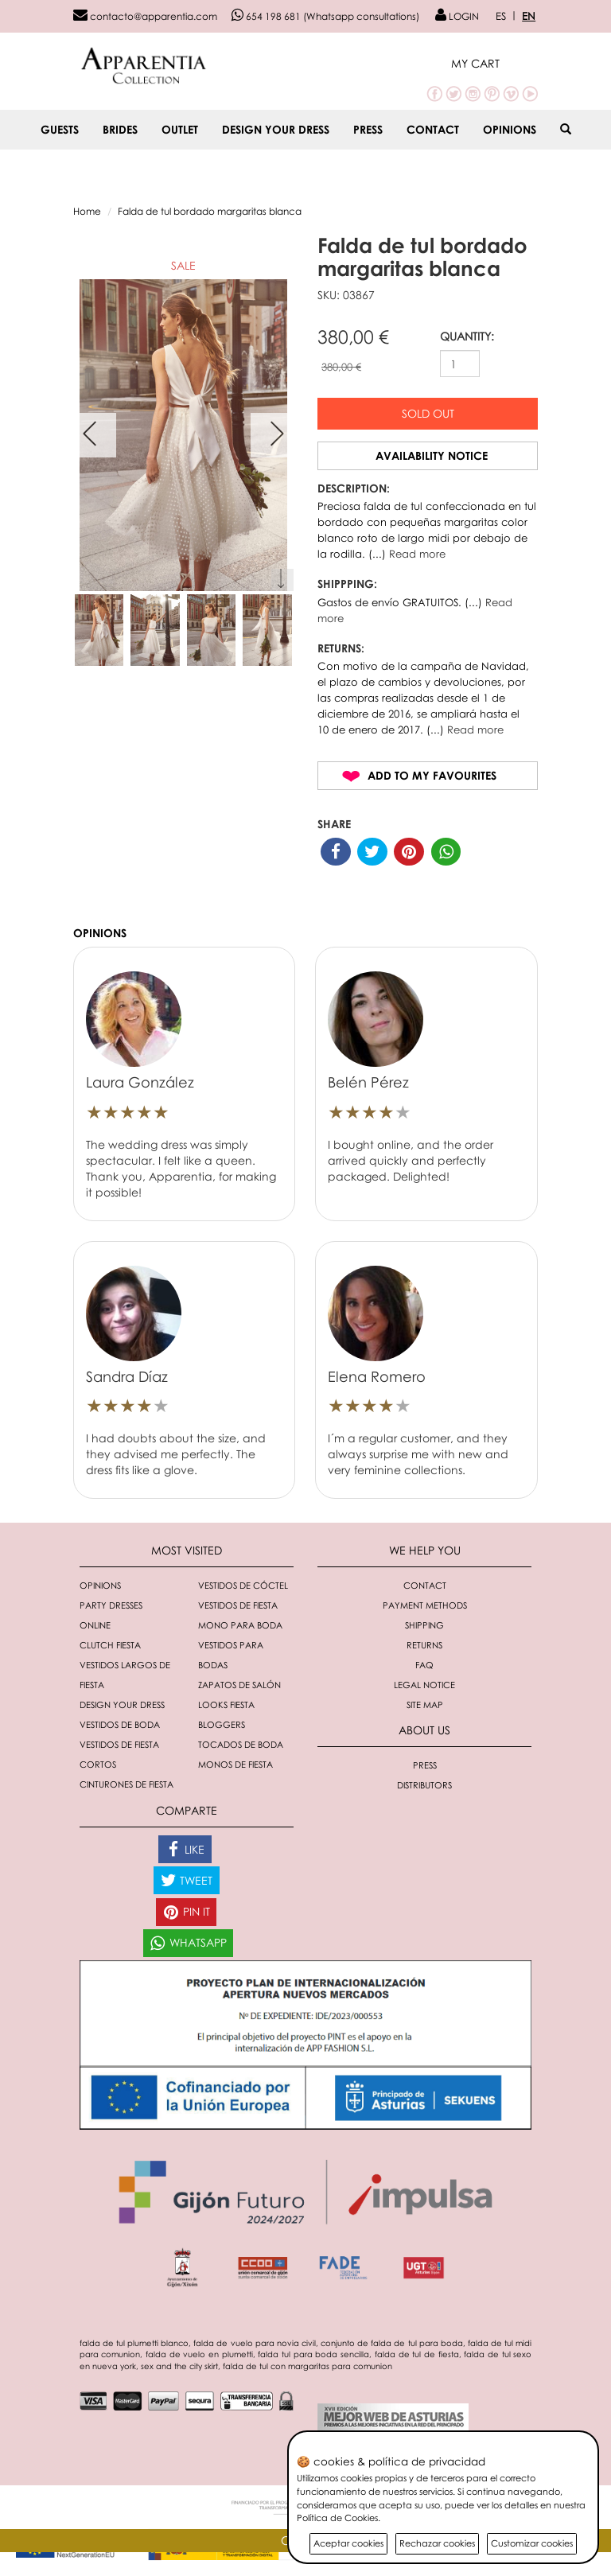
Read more (417, 553)
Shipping (424, 1625)
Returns (424, 1645)
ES (501, 16)
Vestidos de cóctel (243, 1585)
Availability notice (432, 455)
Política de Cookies (337, 2517)
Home (87, 211)
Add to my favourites (432, 775)
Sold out (428, 413)
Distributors (424, 1785)
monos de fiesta (235, 1764)
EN (528, 16)
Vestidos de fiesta (238, 1605)
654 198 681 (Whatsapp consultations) (325, 16)
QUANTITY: (467, 336)
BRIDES (120, 129)
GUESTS (60, 129)
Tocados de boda (240, 1744)
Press (368, 129)
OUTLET (180, 129)
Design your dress (275, 129)
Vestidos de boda (120, 1724)
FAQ (424, 1665)
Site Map (425, 1704)
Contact (433, 129)
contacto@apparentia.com (145, 16)
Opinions (509, 129)
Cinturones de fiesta (126, 1784)
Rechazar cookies (437, 2543)
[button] (494, 63)
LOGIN (457, 16)
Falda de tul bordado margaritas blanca (210, 211)
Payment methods (425, 1605)
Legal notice (424, 1684)
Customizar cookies (532, 2543)
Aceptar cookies (348, 2543)
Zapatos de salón (239, 1684)
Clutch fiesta (110, 1645)
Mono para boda (240, 1625)
